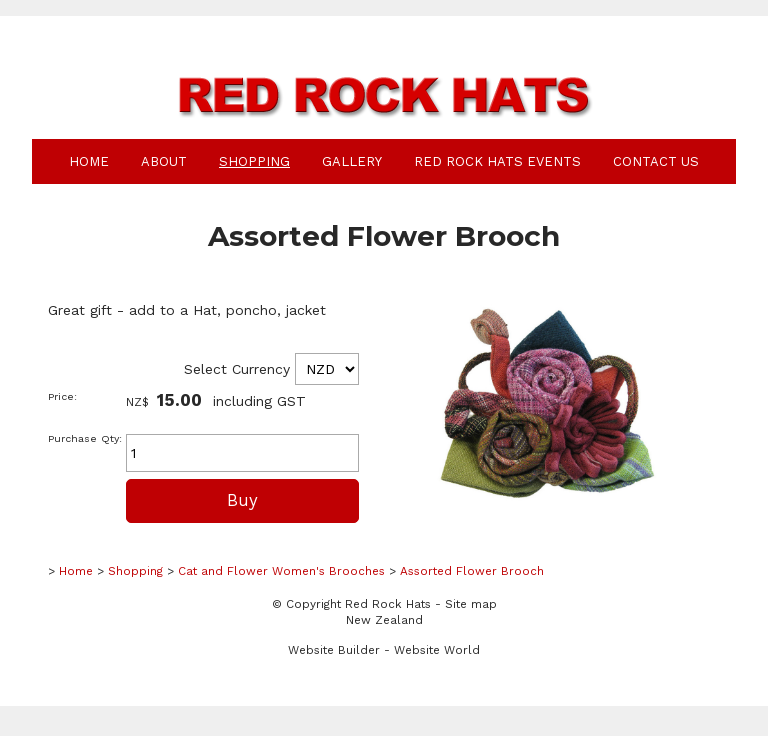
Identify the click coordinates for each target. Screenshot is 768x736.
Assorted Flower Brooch (472, 571)
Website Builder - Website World (384, 650)
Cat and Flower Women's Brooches (281, 571)
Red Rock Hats (388, 604)
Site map (471, 604)
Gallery (352, 161)
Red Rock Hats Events (497, 161)
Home (89, 161)
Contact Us (656, 161)
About (164, 161)
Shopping (254, 161)
